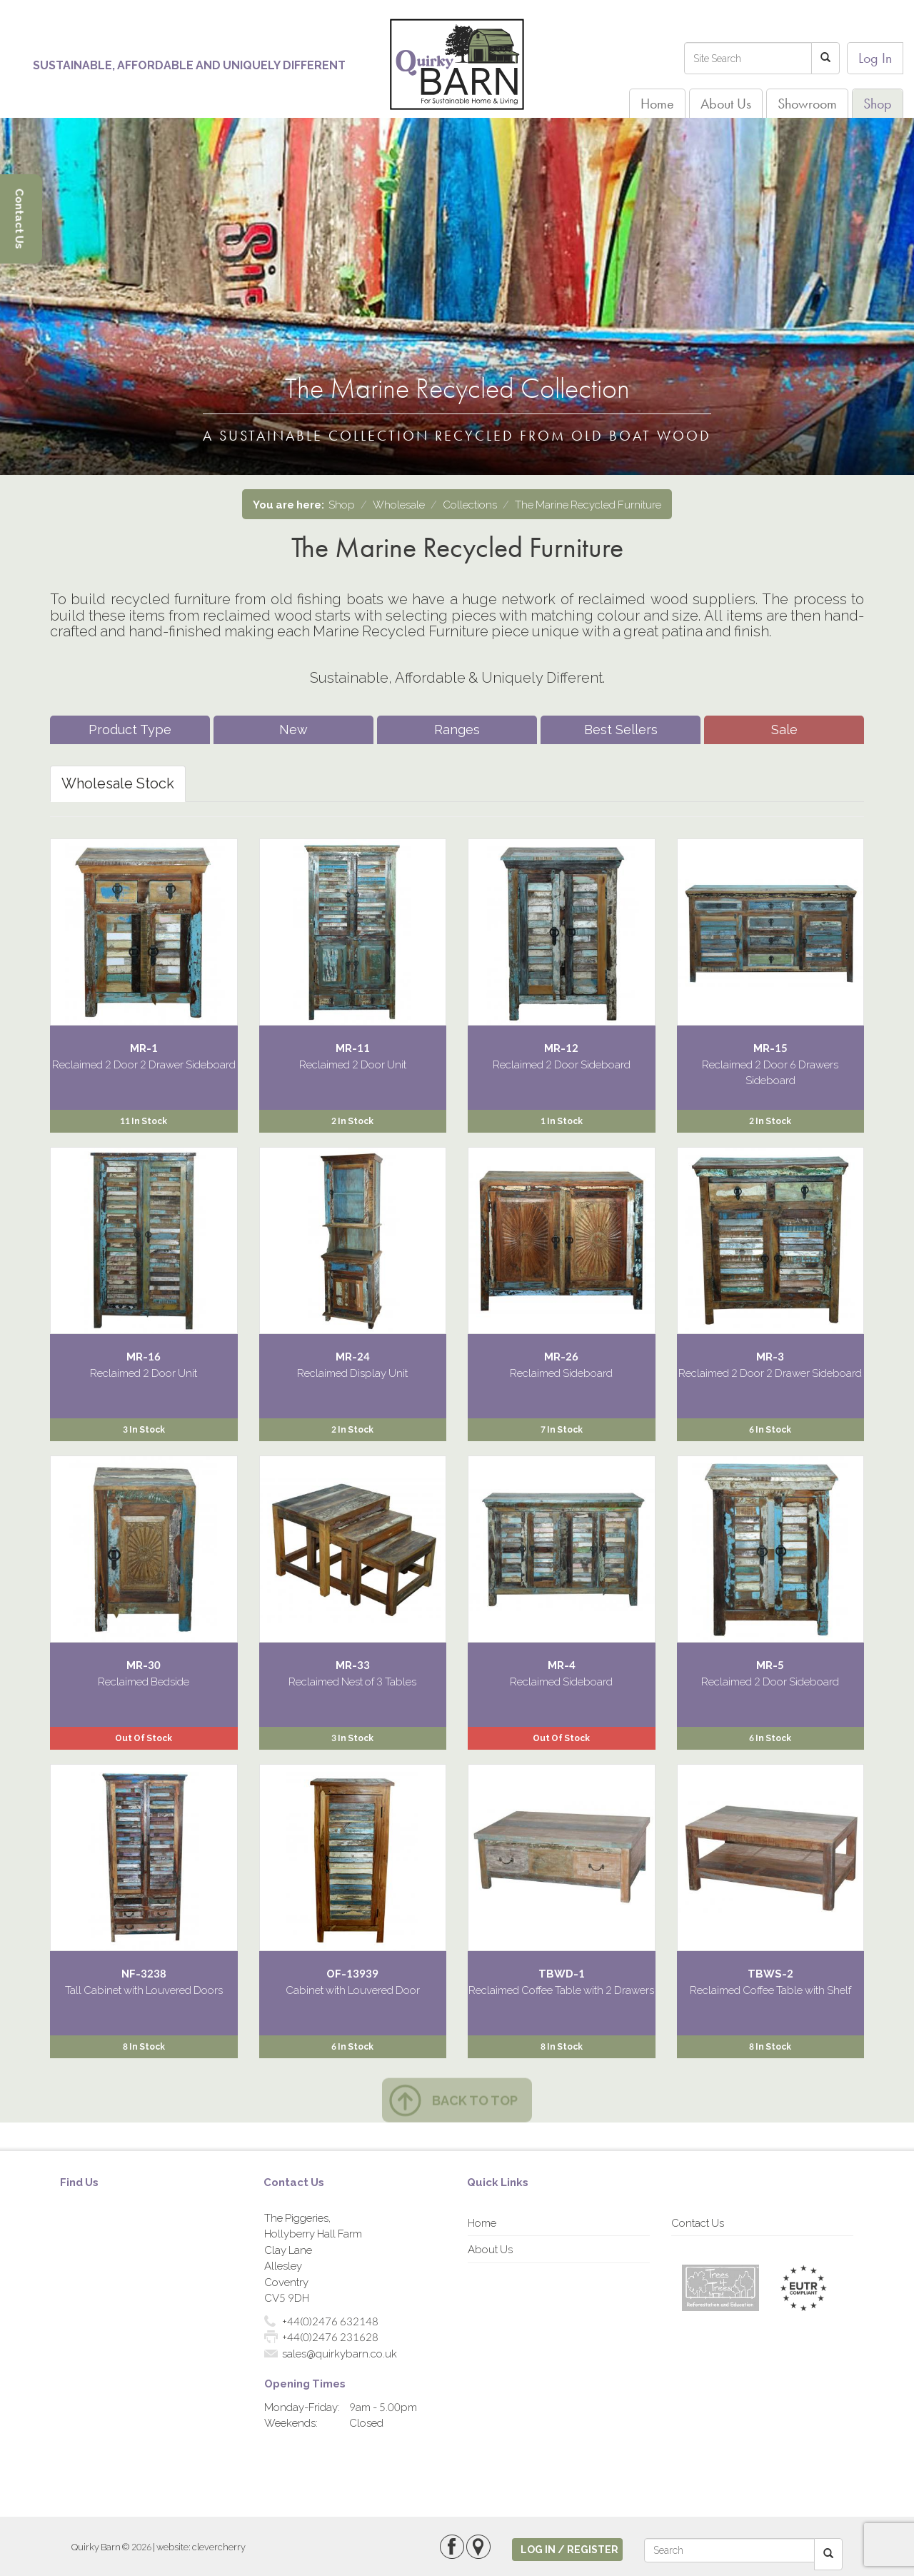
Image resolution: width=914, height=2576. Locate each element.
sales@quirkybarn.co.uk (339, 2353)
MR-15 (770, 1047)
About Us (725, 103)
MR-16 (143, 1356)
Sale (784, 729)
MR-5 (770, 1664)
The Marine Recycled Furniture (588, 504)
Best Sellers (621, 729)
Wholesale (399, 504)
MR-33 (353, 1664)
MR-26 (561, 1356)
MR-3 (770, 1356)
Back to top (475, 2100)
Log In (875, 58)
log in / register (569, 2549)
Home (657, 103)
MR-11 (353, 1047)
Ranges (457, 729)
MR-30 (143, 1664)
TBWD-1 (561, 1973)
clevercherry (219, 2546)
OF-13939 (352, 1973)
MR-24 (353, 1356)
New (293, 729)
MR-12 (561, 1047)
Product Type (130, 729)
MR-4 (562, 1664)
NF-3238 (143, 1973)
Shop (877, 103)
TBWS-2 (770, 1973)
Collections (470, 504)
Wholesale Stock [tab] (117, 783)
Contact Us (697, 2222)
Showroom (807, 103)
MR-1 (144, 1047)
